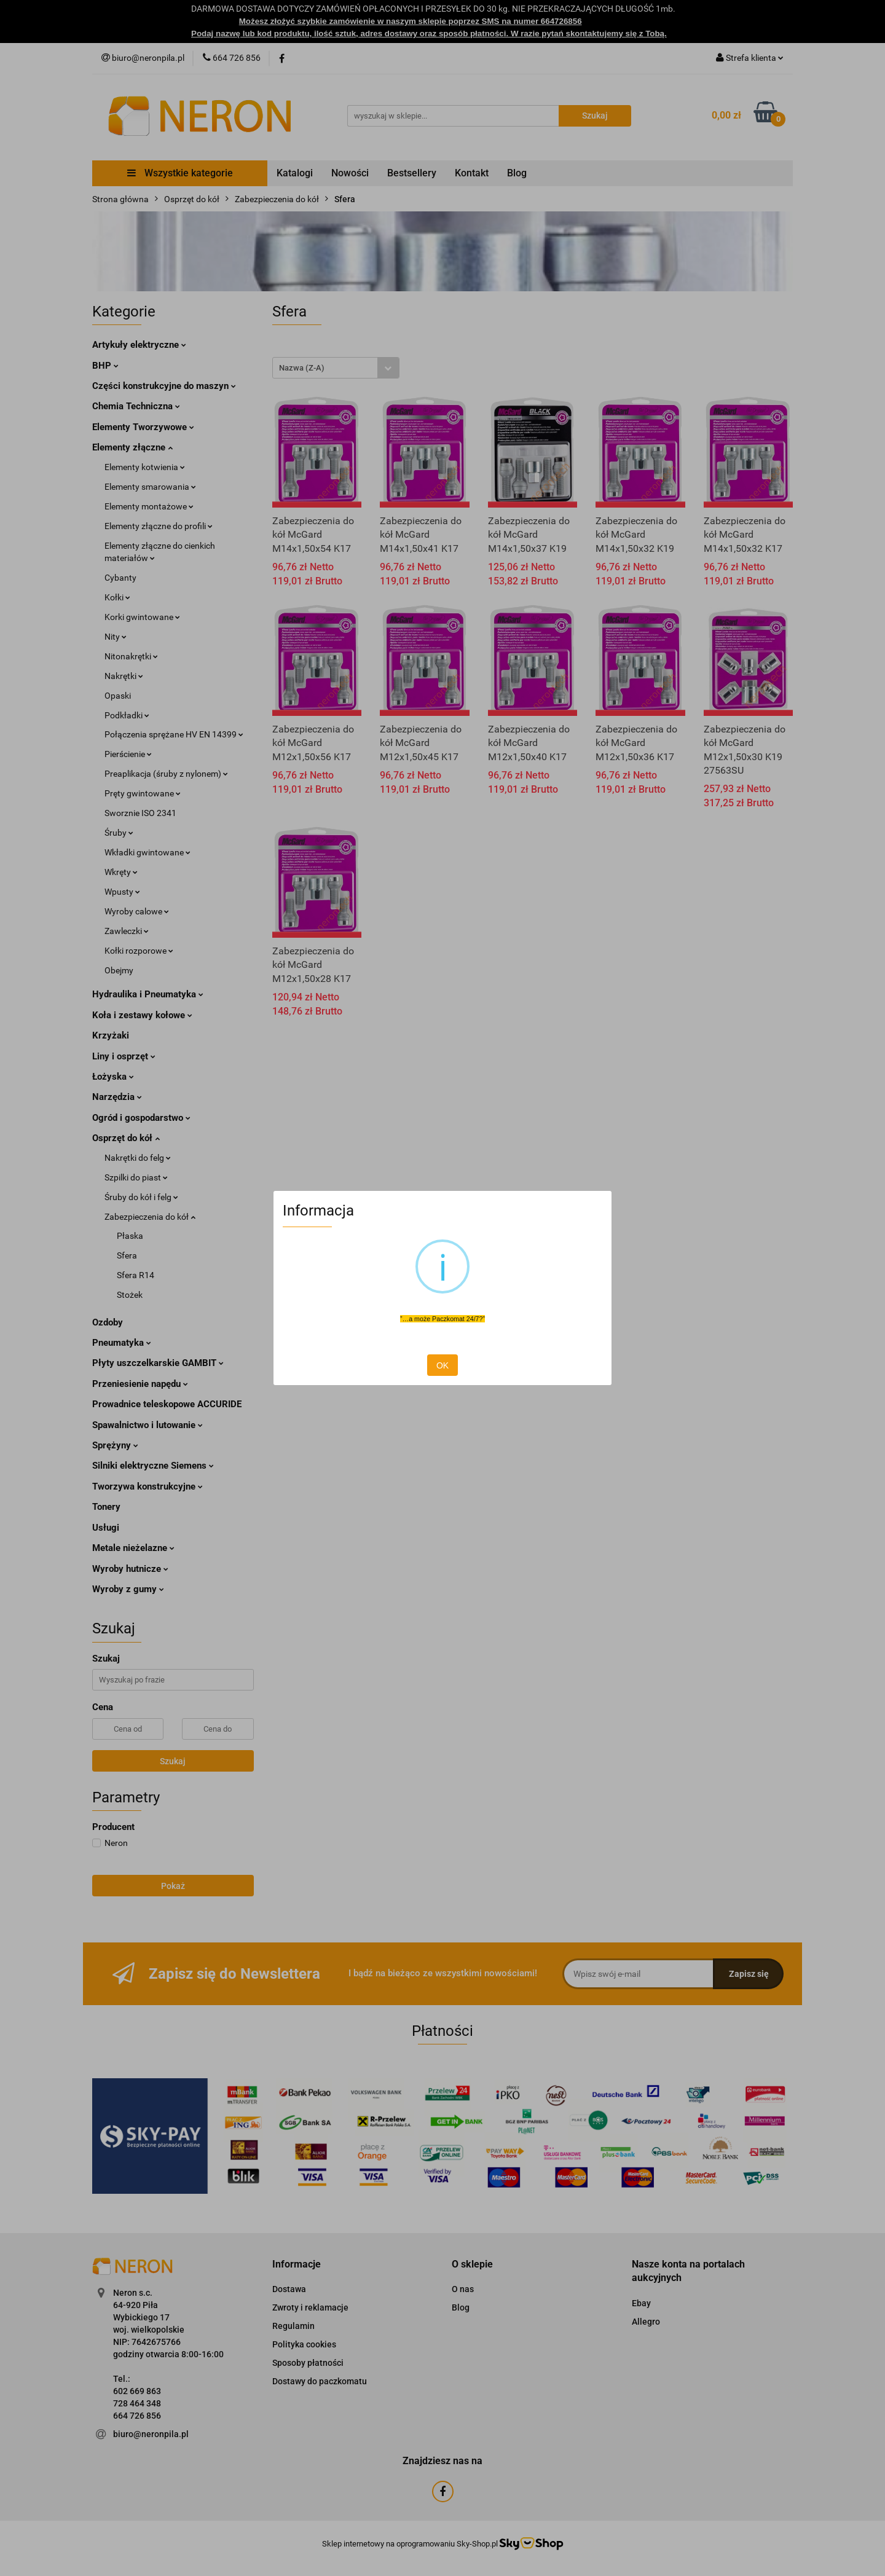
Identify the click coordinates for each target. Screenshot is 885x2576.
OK (442, 1365)
